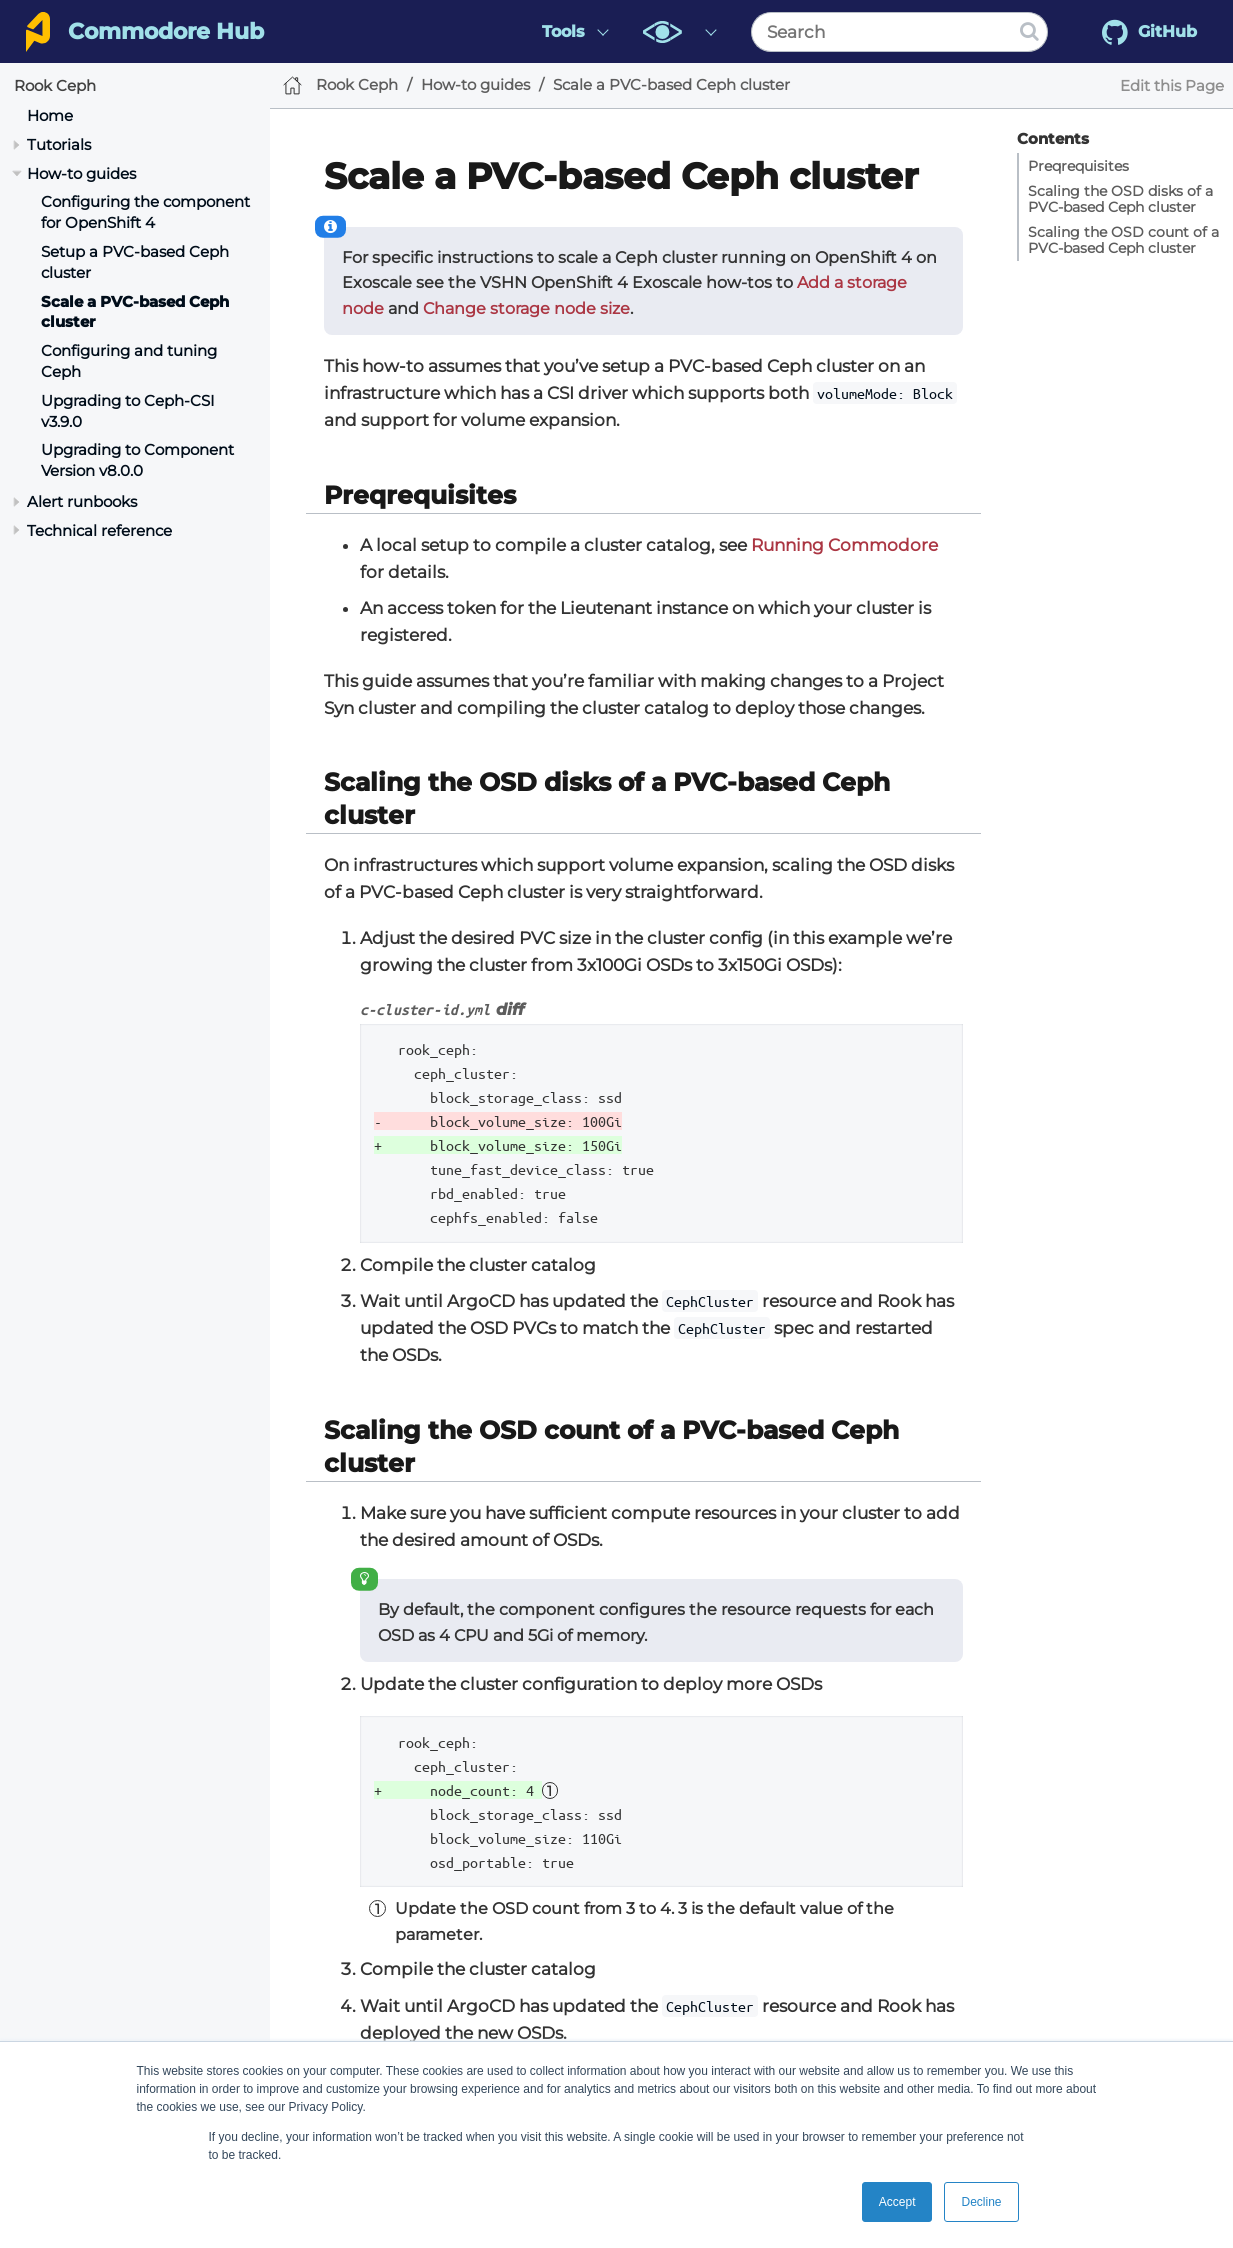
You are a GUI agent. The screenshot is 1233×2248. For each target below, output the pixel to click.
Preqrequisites (1078, 166)
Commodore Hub (166, 31)
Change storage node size (526, 308)
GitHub (1149, 32)
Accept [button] (897, 2202)
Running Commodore (844, 545)
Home (50, 115)
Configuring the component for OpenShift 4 (145, 212)
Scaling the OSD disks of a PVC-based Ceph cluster (1120, 199)
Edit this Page (1172, 85)
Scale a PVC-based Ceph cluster (671, 84)
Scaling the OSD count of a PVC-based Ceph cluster (1123, 240)
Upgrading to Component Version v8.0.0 (137, 460)
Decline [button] (981, 2202)
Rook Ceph (55, 85)
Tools (563, 31)
